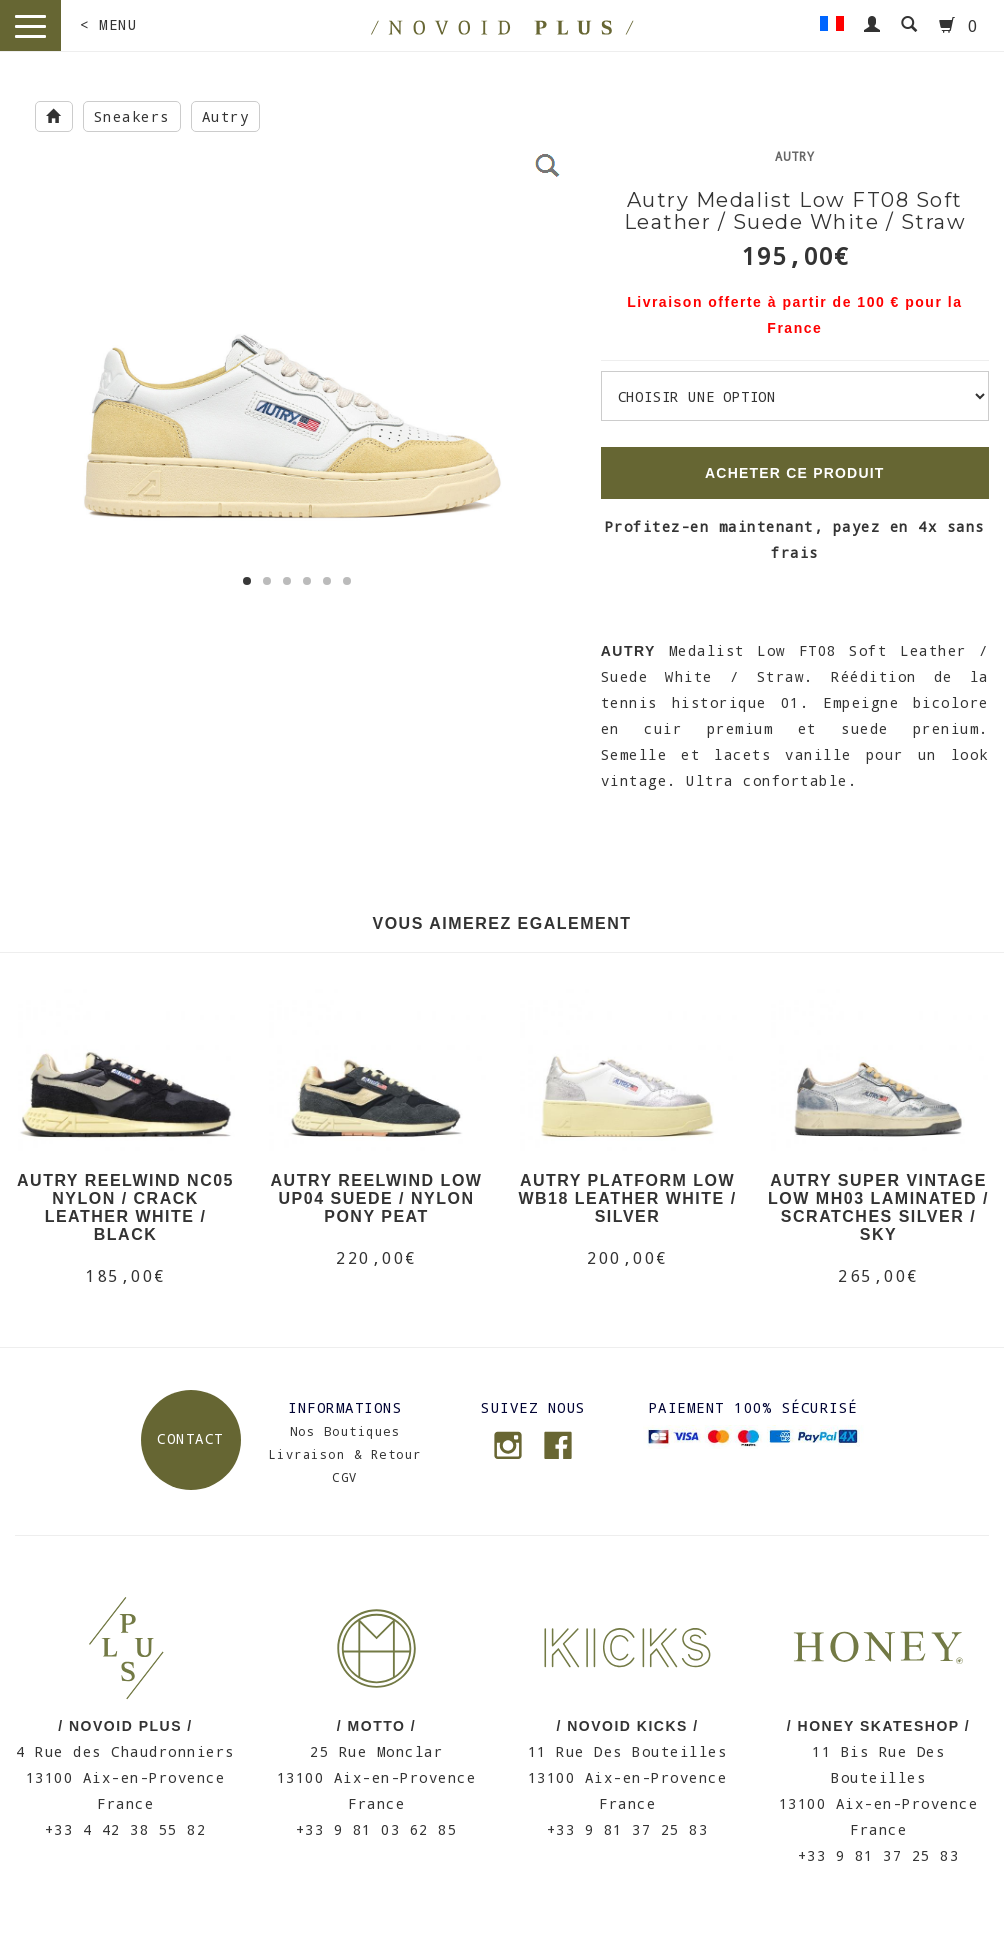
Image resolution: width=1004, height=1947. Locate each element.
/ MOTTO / (376, 1726)
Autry (226, 116)
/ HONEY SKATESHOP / (878, 1726)
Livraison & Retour (345, 1454)
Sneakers (132, 116)
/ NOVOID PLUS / (125, 1726)
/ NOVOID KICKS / (627, 1726)
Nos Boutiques (345, 1431)
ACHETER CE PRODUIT (795, 473)
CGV (345, 1477)
